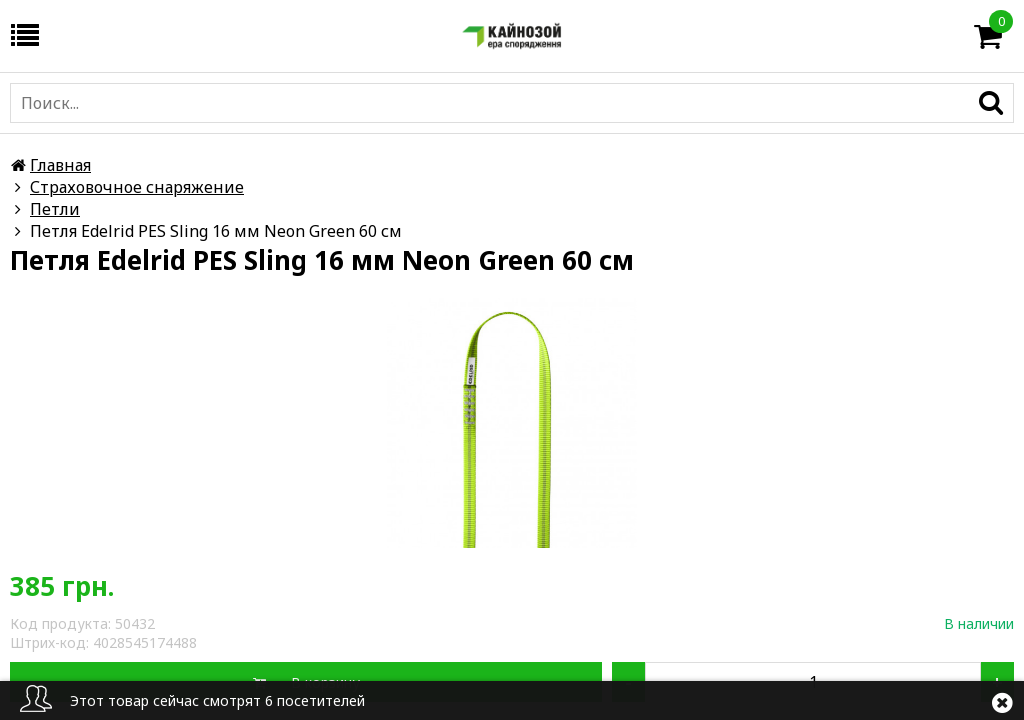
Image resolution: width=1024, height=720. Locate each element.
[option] (512, 423)
